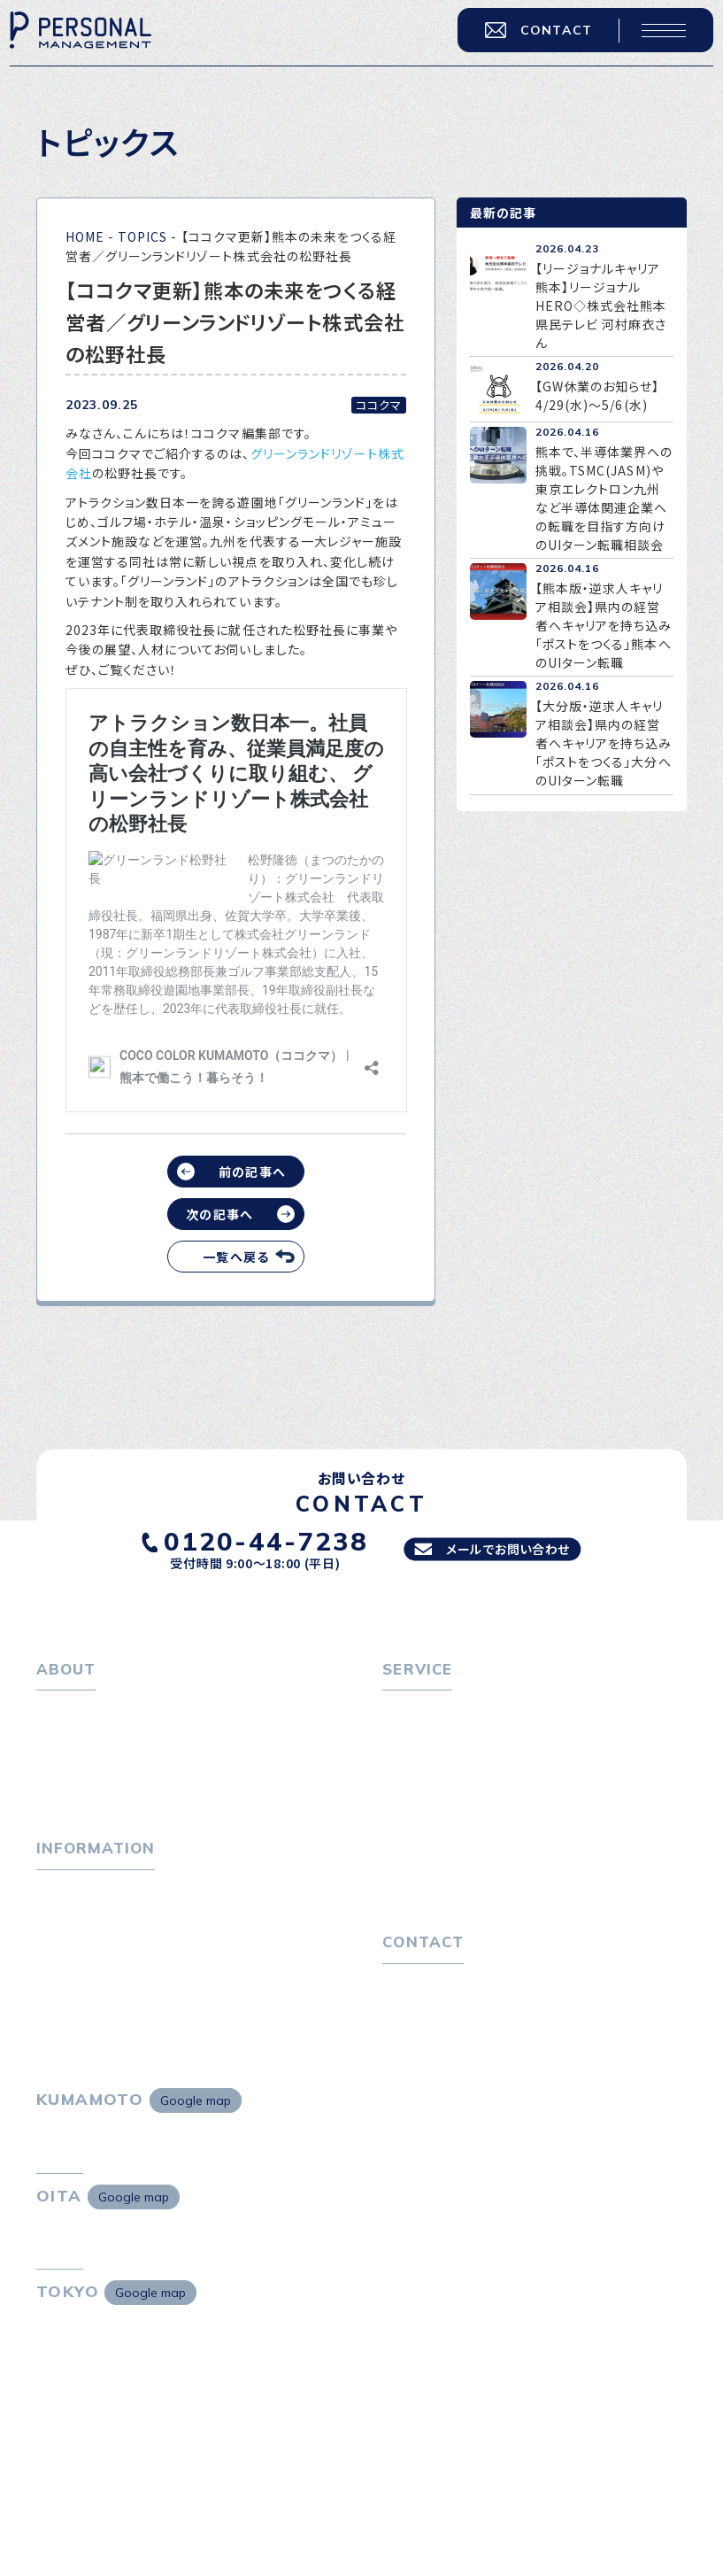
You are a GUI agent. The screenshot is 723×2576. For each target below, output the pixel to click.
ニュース (60, 1975)
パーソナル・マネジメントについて (131, 1740)
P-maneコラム (80, 1947)
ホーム (55, 1712)
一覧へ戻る (235, 1256)
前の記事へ (252, 1171)
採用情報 (73, 1797)
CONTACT (523, 43)
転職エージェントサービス (467, 1740)
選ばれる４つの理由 (450, 1862)
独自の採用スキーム (450, 1919)
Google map (195, 2170)
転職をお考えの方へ (440, 1712)
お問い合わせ (420, 2040)
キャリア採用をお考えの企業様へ (477, 1833)
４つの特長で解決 (443, 1890)
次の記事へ (219, 1214)
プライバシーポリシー (443, 2068)
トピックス (65, 1919)
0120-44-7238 (248, 1539)
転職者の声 (425, 1797)
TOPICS (142, 236)
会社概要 (73, 1769)
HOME (84, 236)
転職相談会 (426, 1769)
